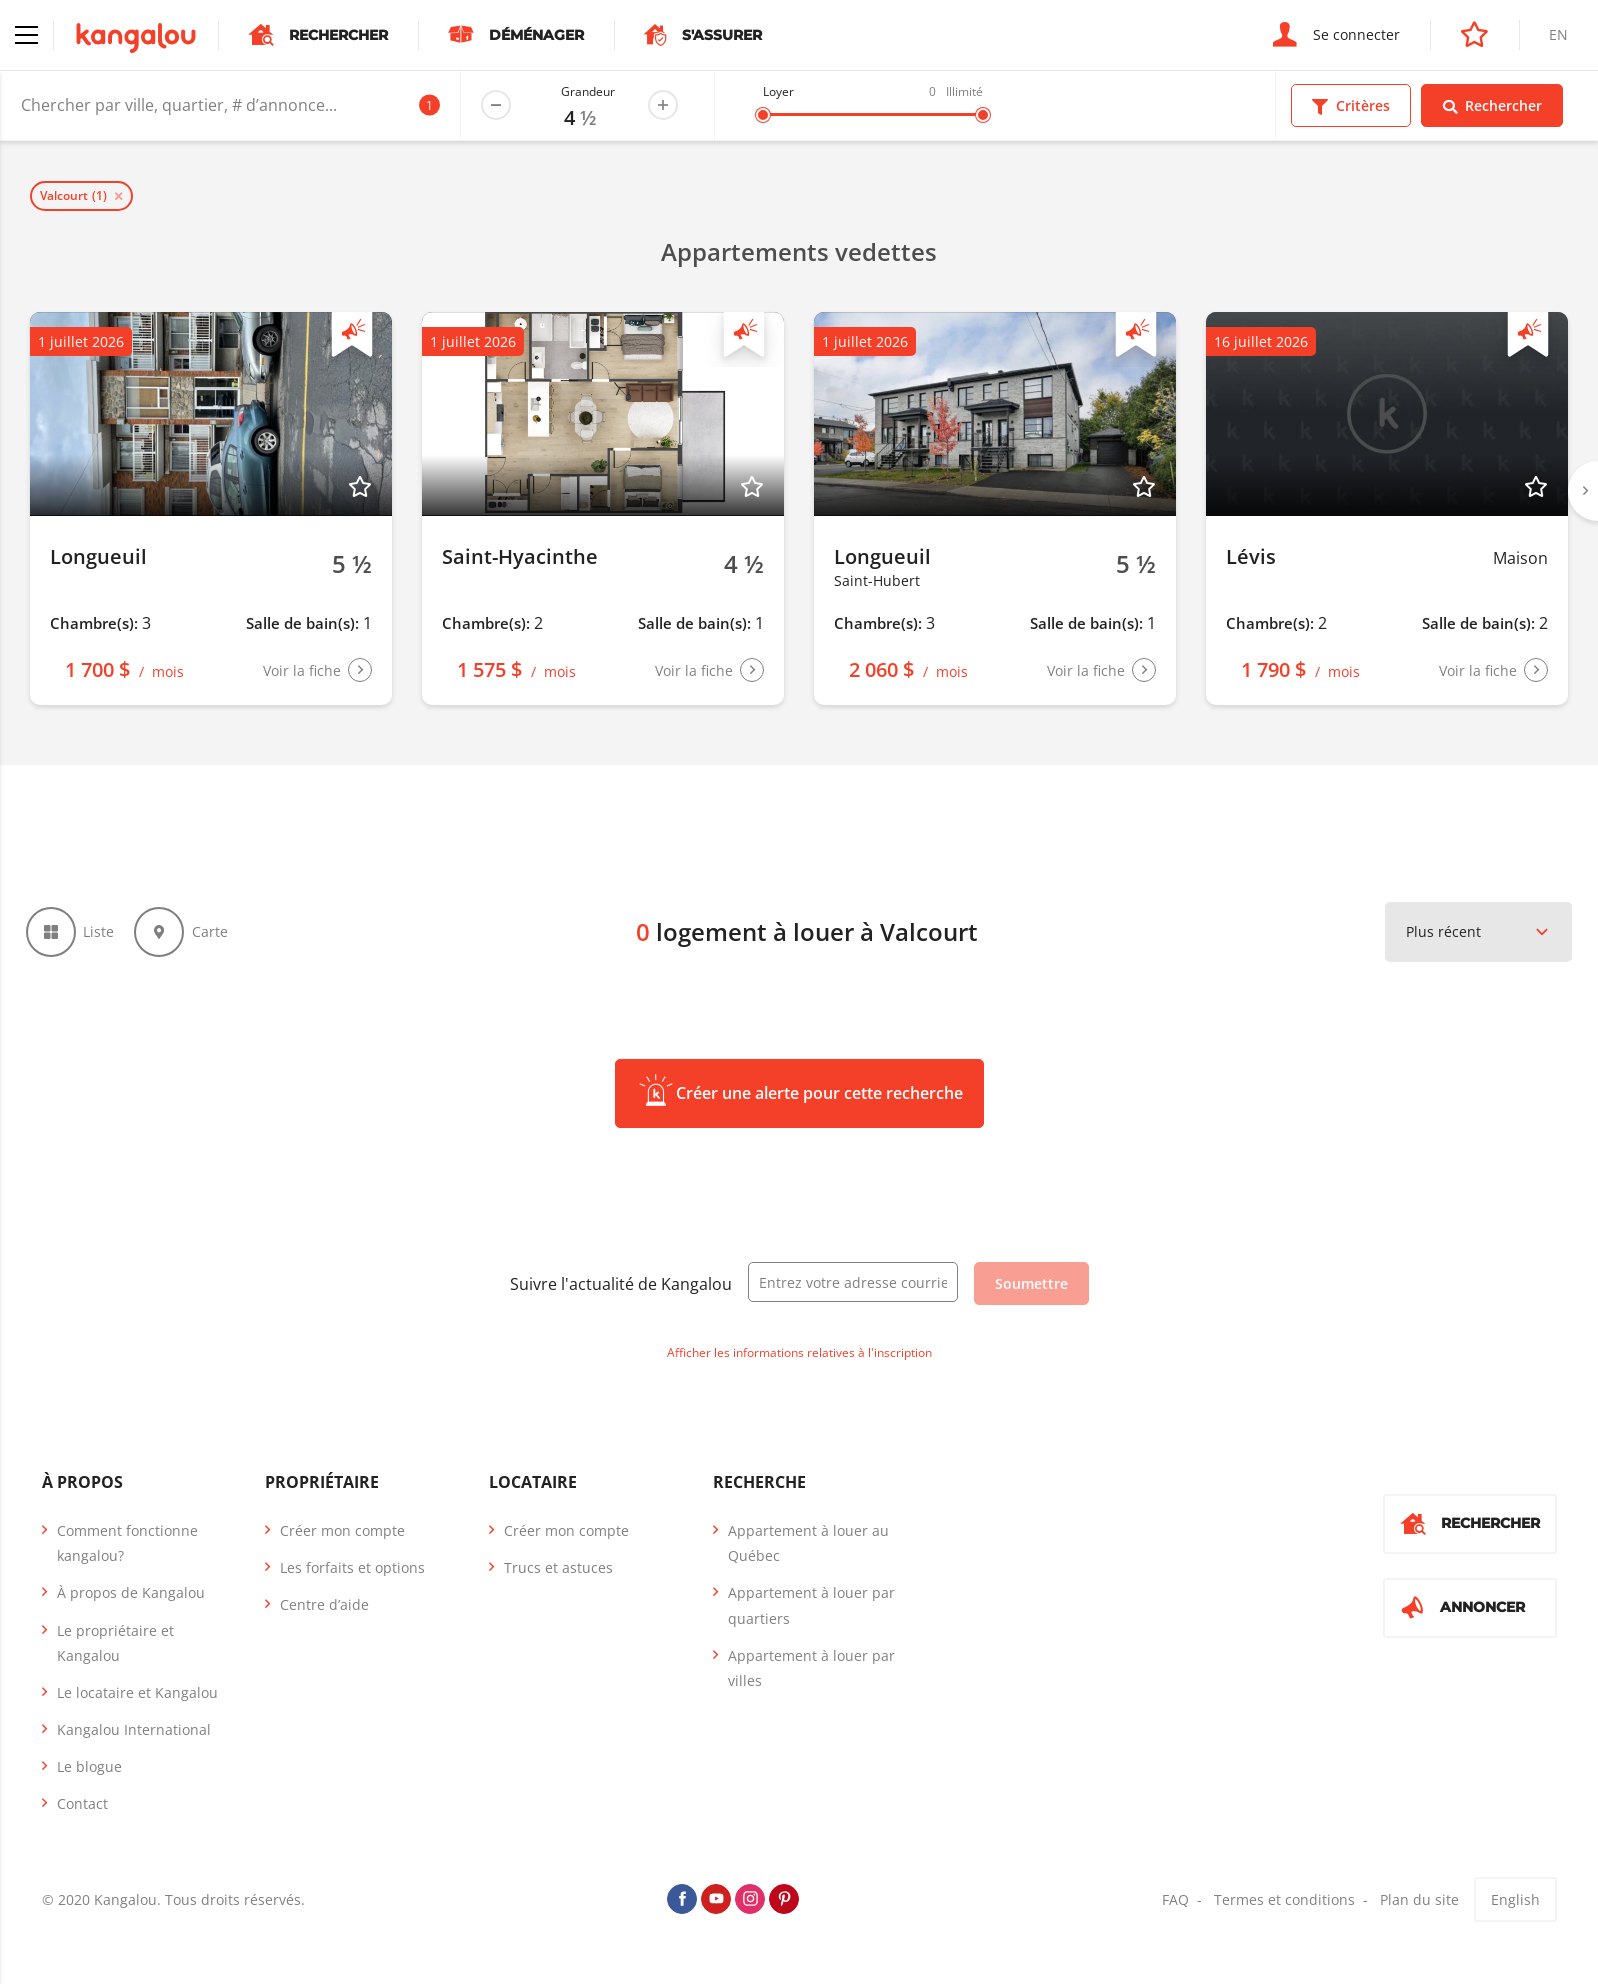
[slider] (763, 115)
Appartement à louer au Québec (808, 1550)
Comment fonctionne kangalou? (127, 1550)
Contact (82, 1811)
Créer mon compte (342, 1537)
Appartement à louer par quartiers (811, 1612)
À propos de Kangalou (131, 1599)
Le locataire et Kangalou (137, 1699)
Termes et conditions (1284, 1906)
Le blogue (89, 1773)
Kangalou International (134, 1736)
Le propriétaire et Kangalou (115, 1650)
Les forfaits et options (352, 1574)
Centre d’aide (324, 1611)
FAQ (1175, 1906)
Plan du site (1419, 1906)
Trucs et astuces (558, 1574)
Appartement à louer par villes (811, 1675)
